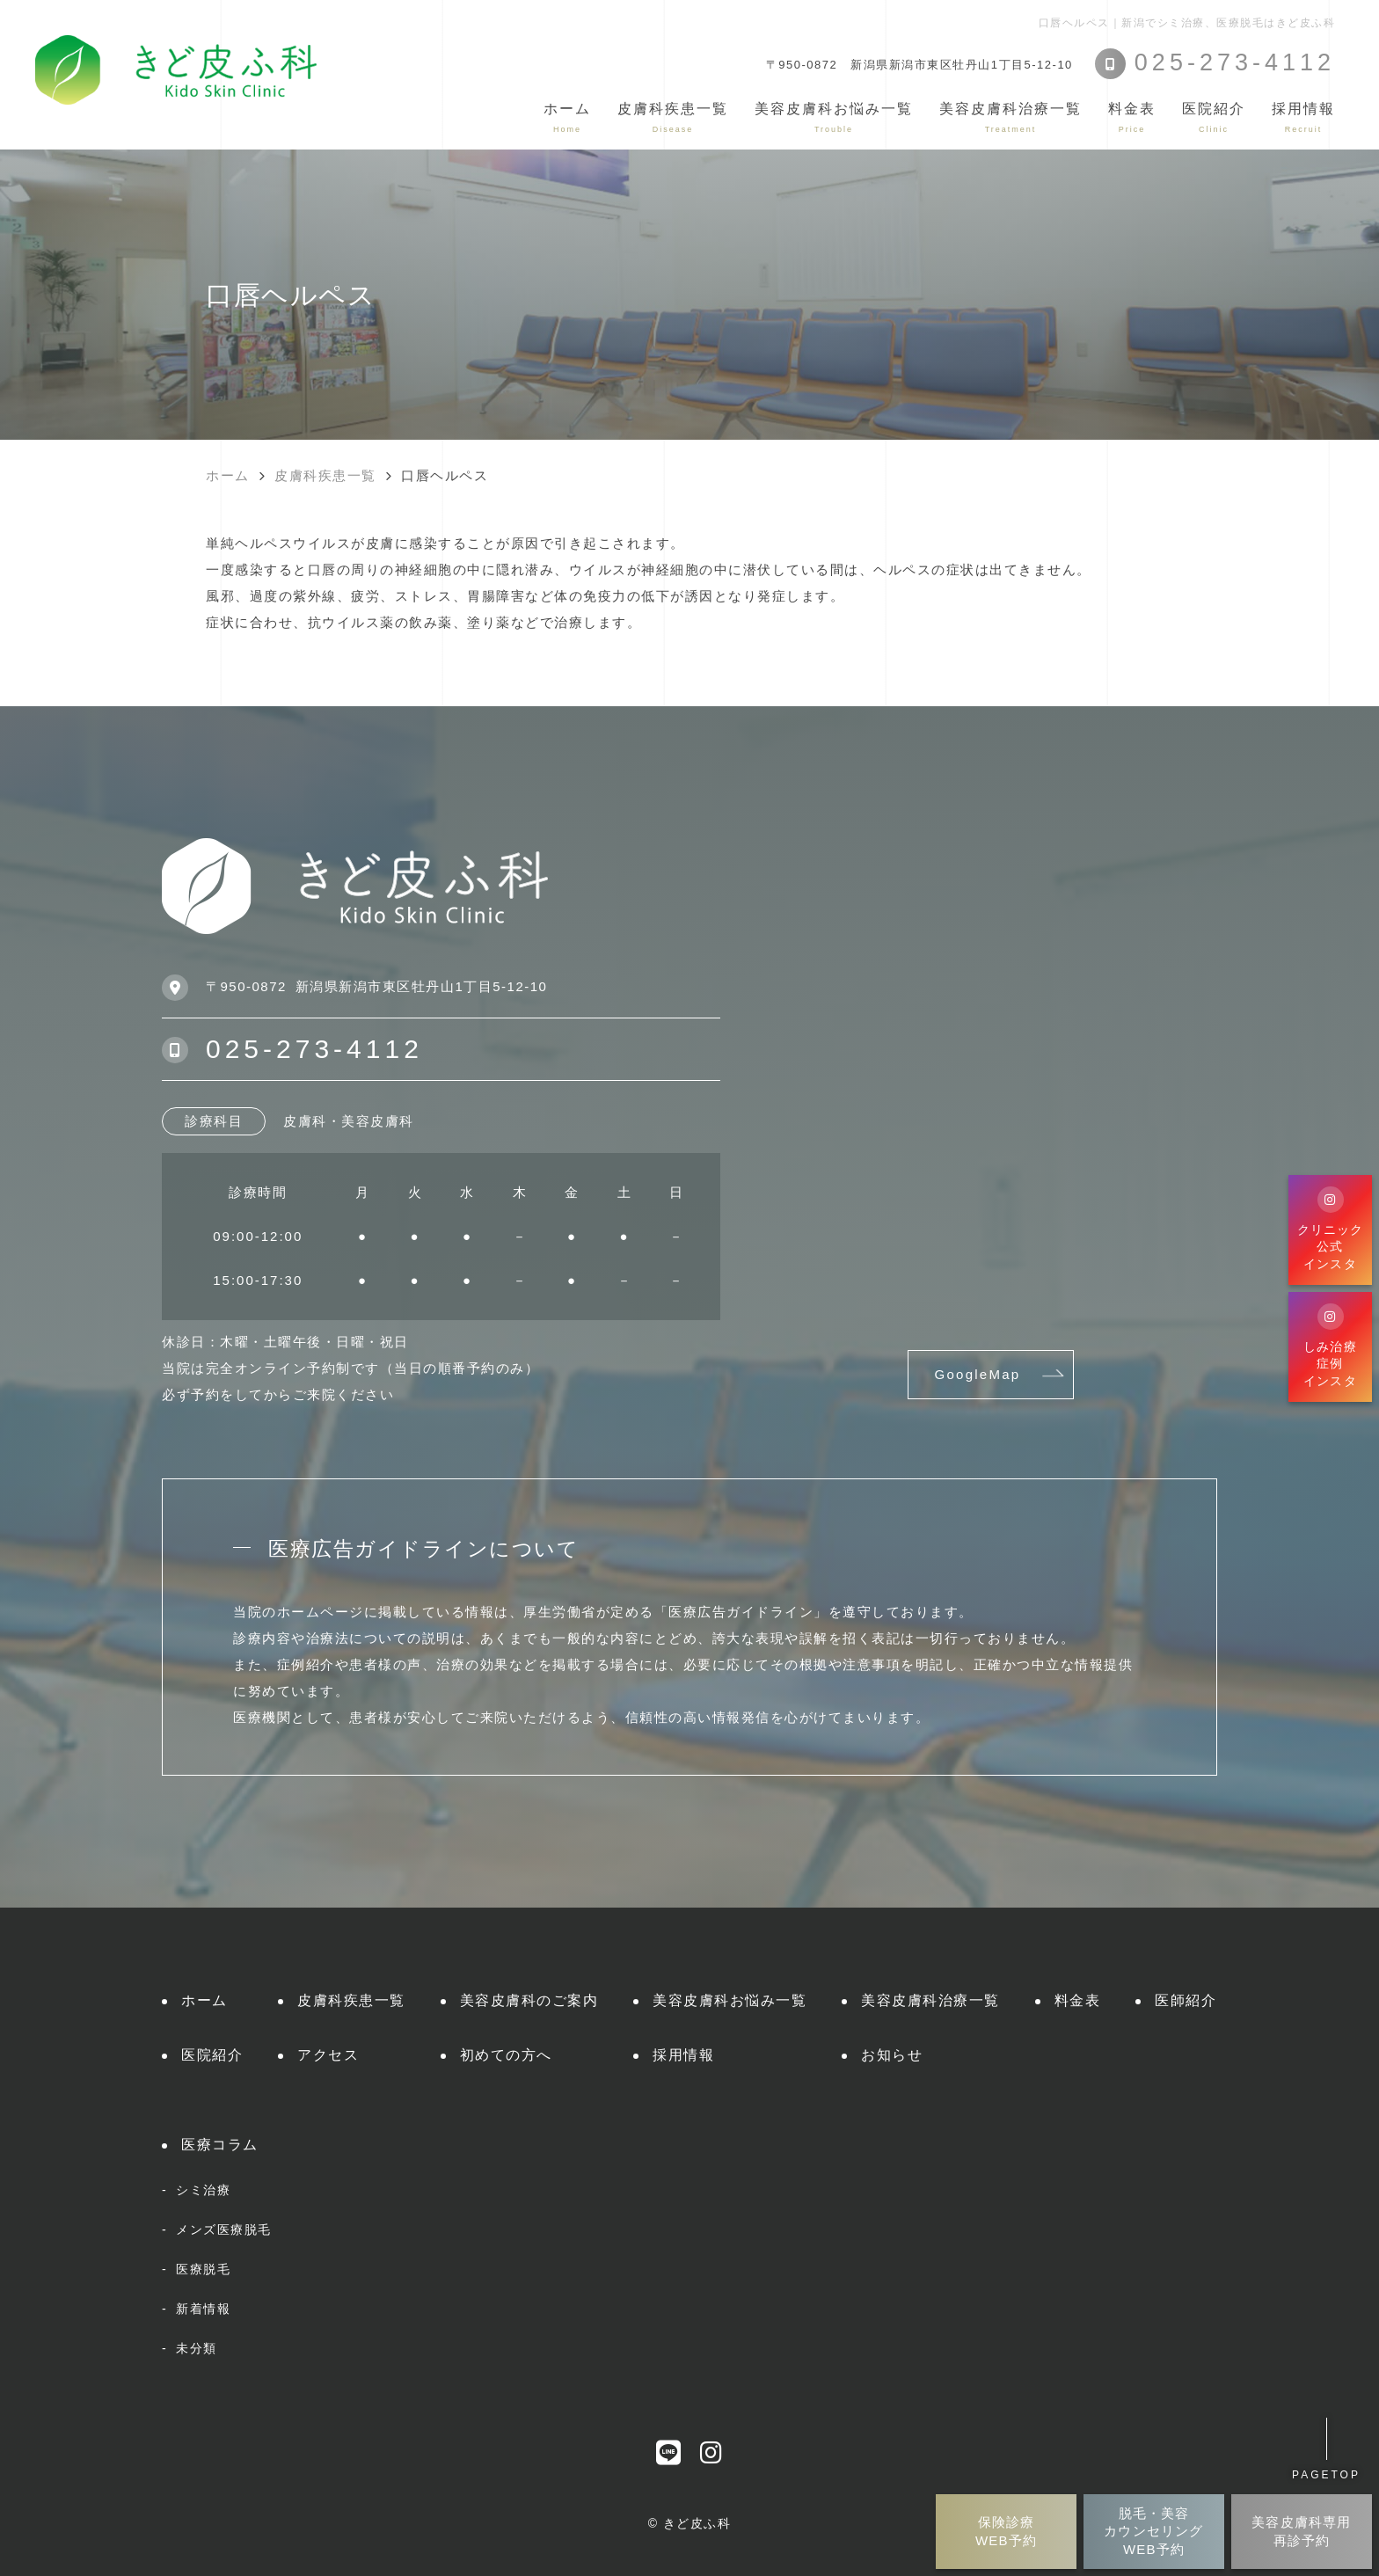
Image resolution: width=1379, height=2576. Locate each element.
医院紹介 (212, 2054)
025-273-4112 (314, 1048)
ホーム (567, 117)
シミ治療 (203, 2190)
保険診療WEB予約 (1006, 2530)
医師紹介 (1185, 2000)
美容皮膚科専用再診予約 (1301, 2530)
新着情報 (203, 2309)
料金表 (1132, 117)
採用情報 (1303, 117)
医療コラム (220, 2144)
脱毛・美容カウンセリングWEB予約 (1153, 2531)
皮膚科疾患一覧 (351, 2000)
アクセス (328, 2054)
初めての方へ (506, 2054)
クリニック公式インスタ (1330, 1228)
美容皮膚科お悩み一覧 (729, 2000)
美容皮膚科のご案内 (529, 2000)
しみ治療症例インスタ (1330, 1345)
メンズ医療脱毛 (224, 2229)
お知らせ (892, 2054)
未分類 (196, 2348)
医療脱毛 (203, 2269)
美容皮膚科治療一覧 (930, 2000)
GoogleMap (978, 1374)
